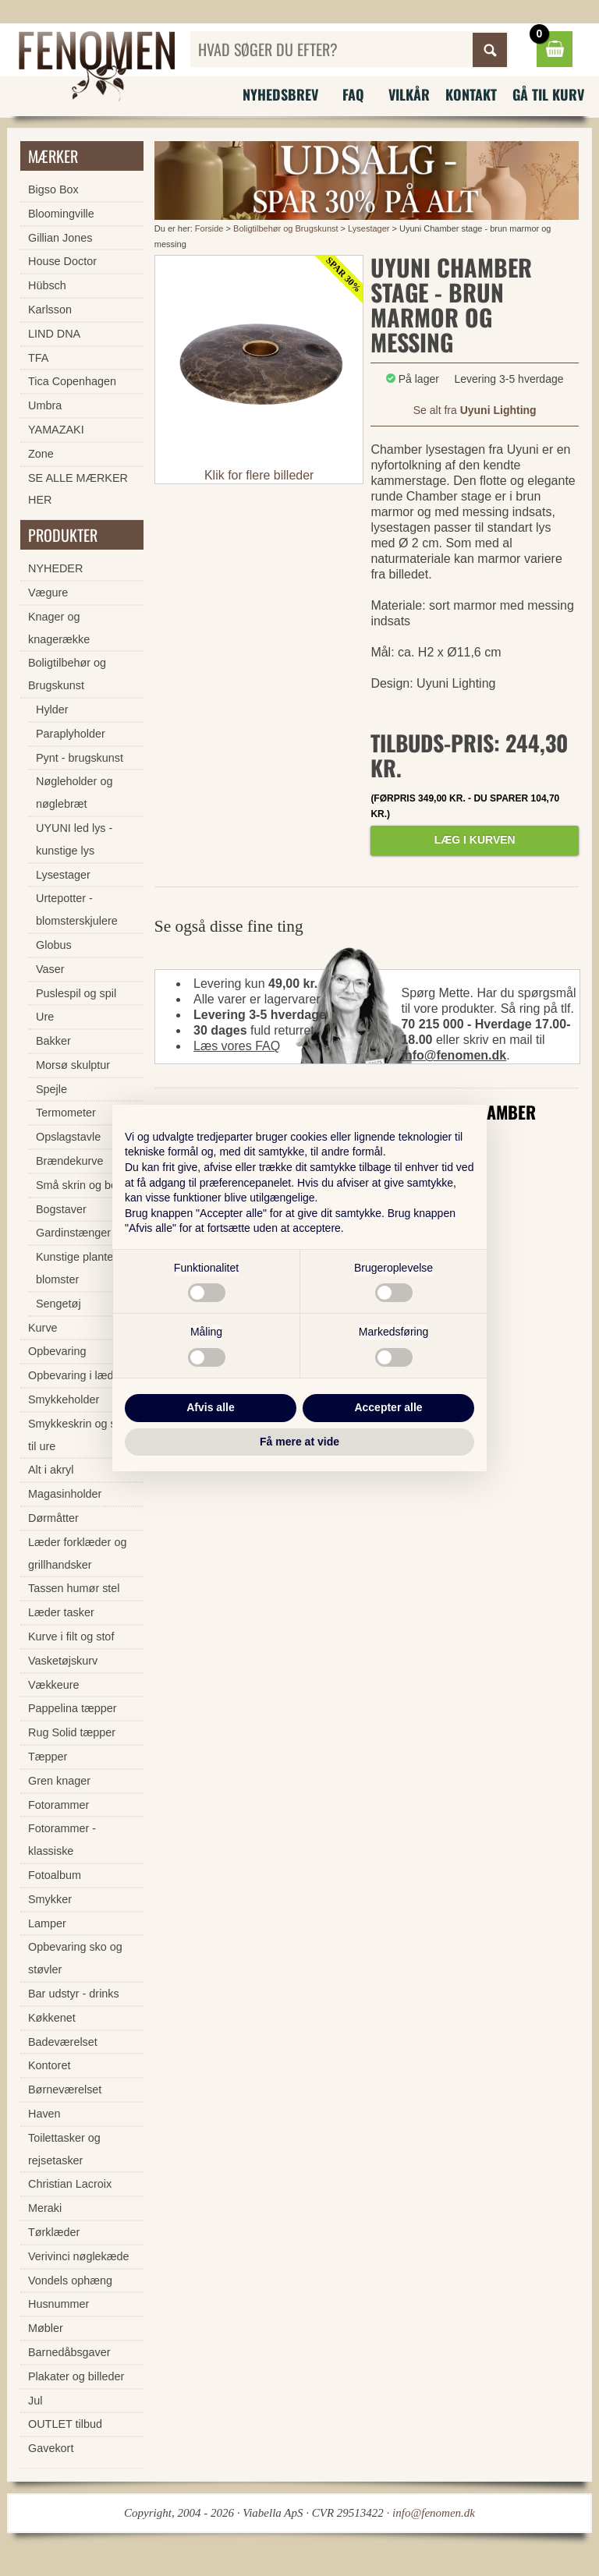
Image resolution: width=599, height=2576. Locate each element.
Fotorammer (58, 1805)
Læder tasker (61, 1612)
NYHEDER (55, 568)
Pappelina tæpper (72, 1708)
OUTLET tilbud (65, 2424)
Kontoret (49, 2065)
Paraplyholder (70, 733)
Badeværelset (62, 2042)
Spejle (51, 1089)
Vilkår (409, 94)
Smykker (50, 1899)
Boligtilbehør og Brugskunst (285, 228)
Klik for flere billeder (259, 475)
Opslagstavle (68, 1137)
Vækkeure (54, 1685)
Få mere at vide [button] (299, 1441)
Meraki (45, 2208)
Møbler (45, 2328)
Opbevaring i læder (75, 1375)
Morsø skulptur (73, 1065)
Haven (44, 2113)
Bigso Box (53, 189)
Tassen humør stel (74, 1588)
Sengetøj (58, 1303)
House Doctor (62, 261)
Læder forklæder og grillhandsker (77, 1553)
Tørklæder (54, 2232)
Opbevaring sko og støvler (75, 1958)
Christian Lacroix (70, 2184)
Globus (54, 945)
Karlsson (50, 309)
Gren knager (59, 1781)
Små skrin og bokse (85, 1185)
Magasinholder (64, 1494)
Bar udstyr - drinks (73, 1993)
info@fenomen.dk (453, 1055)
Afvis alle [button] (210, 1407)
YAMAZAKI (56, 429)
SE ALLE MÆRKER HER (78, 489)
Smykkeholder (63, 1399)
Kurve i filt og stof (71, 1636)
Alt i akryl (50, 1469)
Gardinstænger (73, 1232)
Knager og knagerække (59, 628)
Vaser (50, 969)
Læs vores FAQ (236, 1046)
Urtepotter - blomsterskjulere (77, 909)
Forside (209, 228)
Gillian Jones (60, 238)
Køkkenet (52, 2018)
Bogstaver (61, 1209)
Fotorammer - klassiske (62, 1839)
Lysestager (368, 228)
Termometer (66, 1112)
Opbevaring (57, 1351)
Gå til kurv (548, 94)
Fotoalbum (54, 1875)
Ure (45, 1016)
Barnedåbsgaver (69, 2352)
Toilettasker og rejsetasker (64, 2149)
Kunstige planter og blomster (84, 1268)
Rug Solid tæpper (71, 1732)
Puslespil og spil (76, 993)
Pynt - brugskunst (79, 758)
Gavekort (50, 2448)
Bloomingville (61, 213)
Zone (41, 454)
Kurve (43, 1328)
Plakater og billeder (76, 2376)
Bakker (53, 1041)
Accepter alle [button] (388, 1407)
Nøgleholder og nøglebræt (74, 792)
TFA (38, 358)
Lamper (47, 1923)
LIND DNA (54, 333)
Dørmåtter (53, 1518)
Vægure (48, 592)
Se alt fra (475, 410)
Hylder (52, 709)
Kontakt (471, 94)
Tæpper (47, 1756)
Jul (35, 2400)
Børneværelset (64, 2089)
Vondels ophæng (70, 2280)
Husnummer (58, 2304)
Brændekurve (69, 1161)
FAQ (353, 94)
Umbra (45, 405)
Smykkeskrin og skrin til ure (81, 1435)
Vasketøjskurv (62, 1660)
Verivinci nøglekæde (78, 2256)
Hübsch (47, 285)
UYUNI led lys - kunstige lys (74, 839)
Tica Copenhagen (72, 381)
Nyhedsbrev (280, 94)
